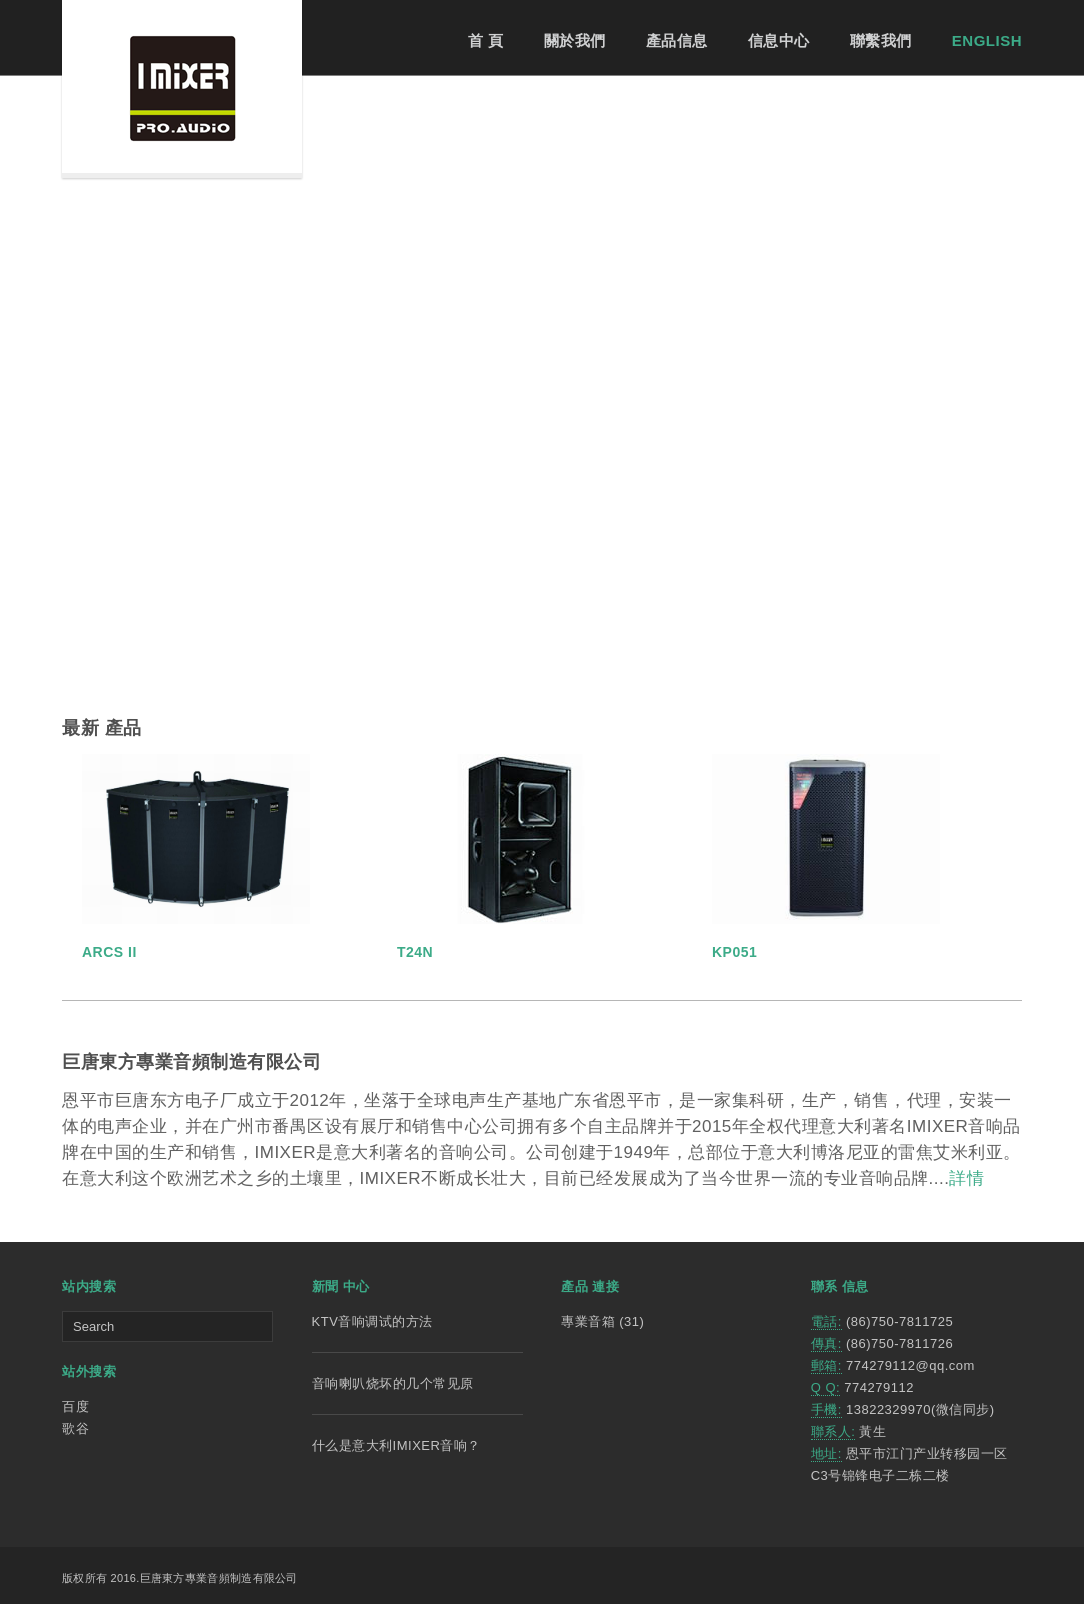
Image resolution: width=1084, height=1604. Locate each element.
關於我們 (575, 40)
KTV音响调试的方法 (372, 1321)
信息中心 (779, 40)
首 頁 (486, 40)
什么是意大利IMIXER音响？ (396, 1445)
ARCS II (109, 952)
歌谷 (75, 1428)
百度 (75, 1406)
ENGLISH (987, 40)
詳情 (966, 1178)
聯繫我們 (881, 40)
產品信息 (677, 40)
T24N (415, 952)
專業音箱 (588, 1321)
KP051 (734, 952)
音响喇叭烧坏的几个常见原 (393, 1383)
